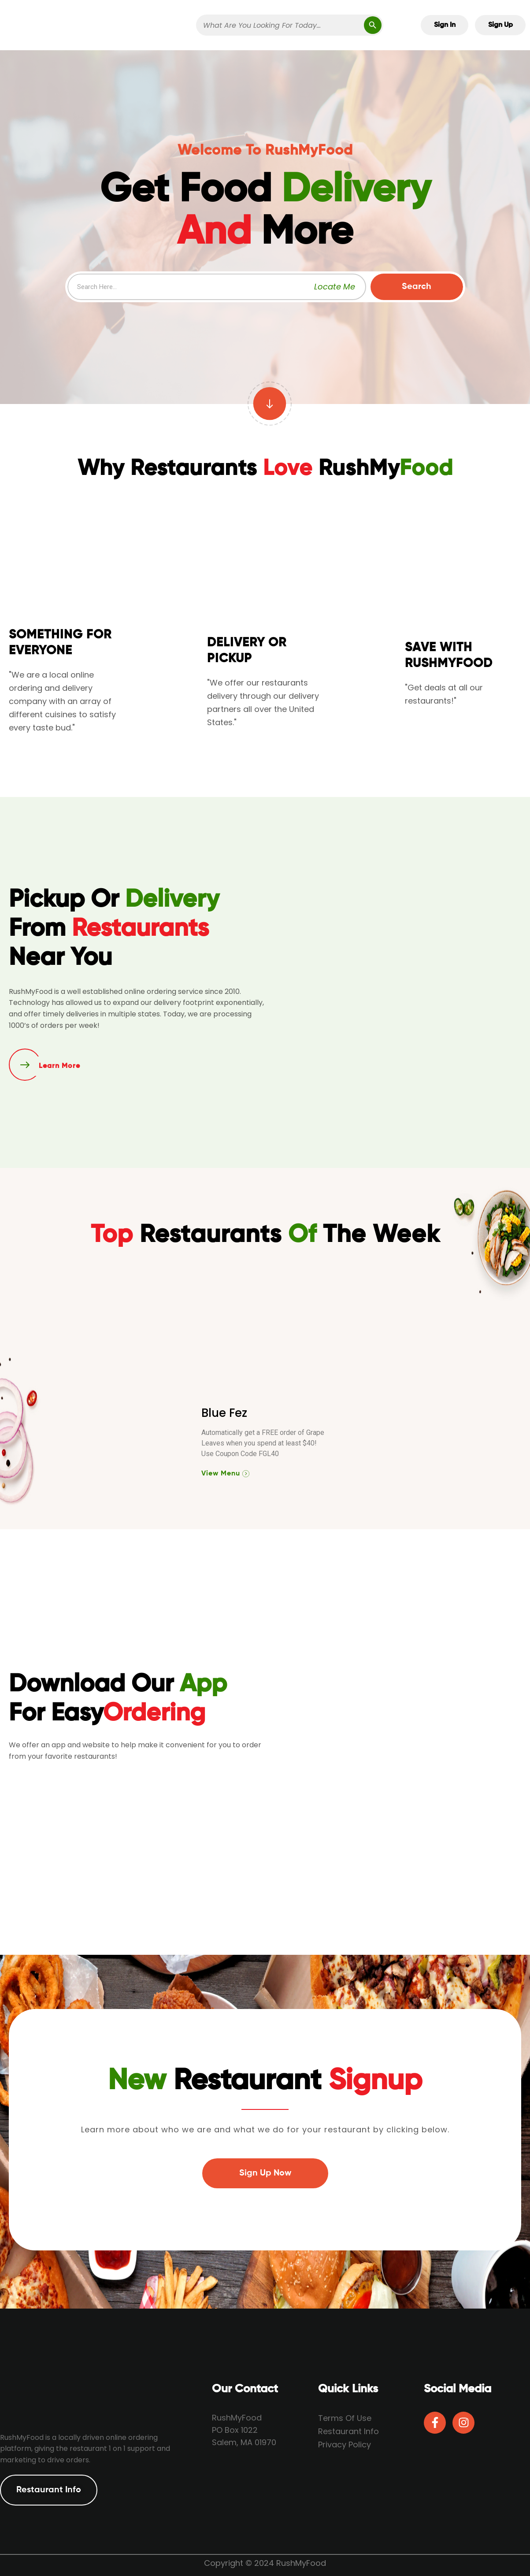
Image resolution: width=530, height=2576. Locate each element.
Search (416, 286)
